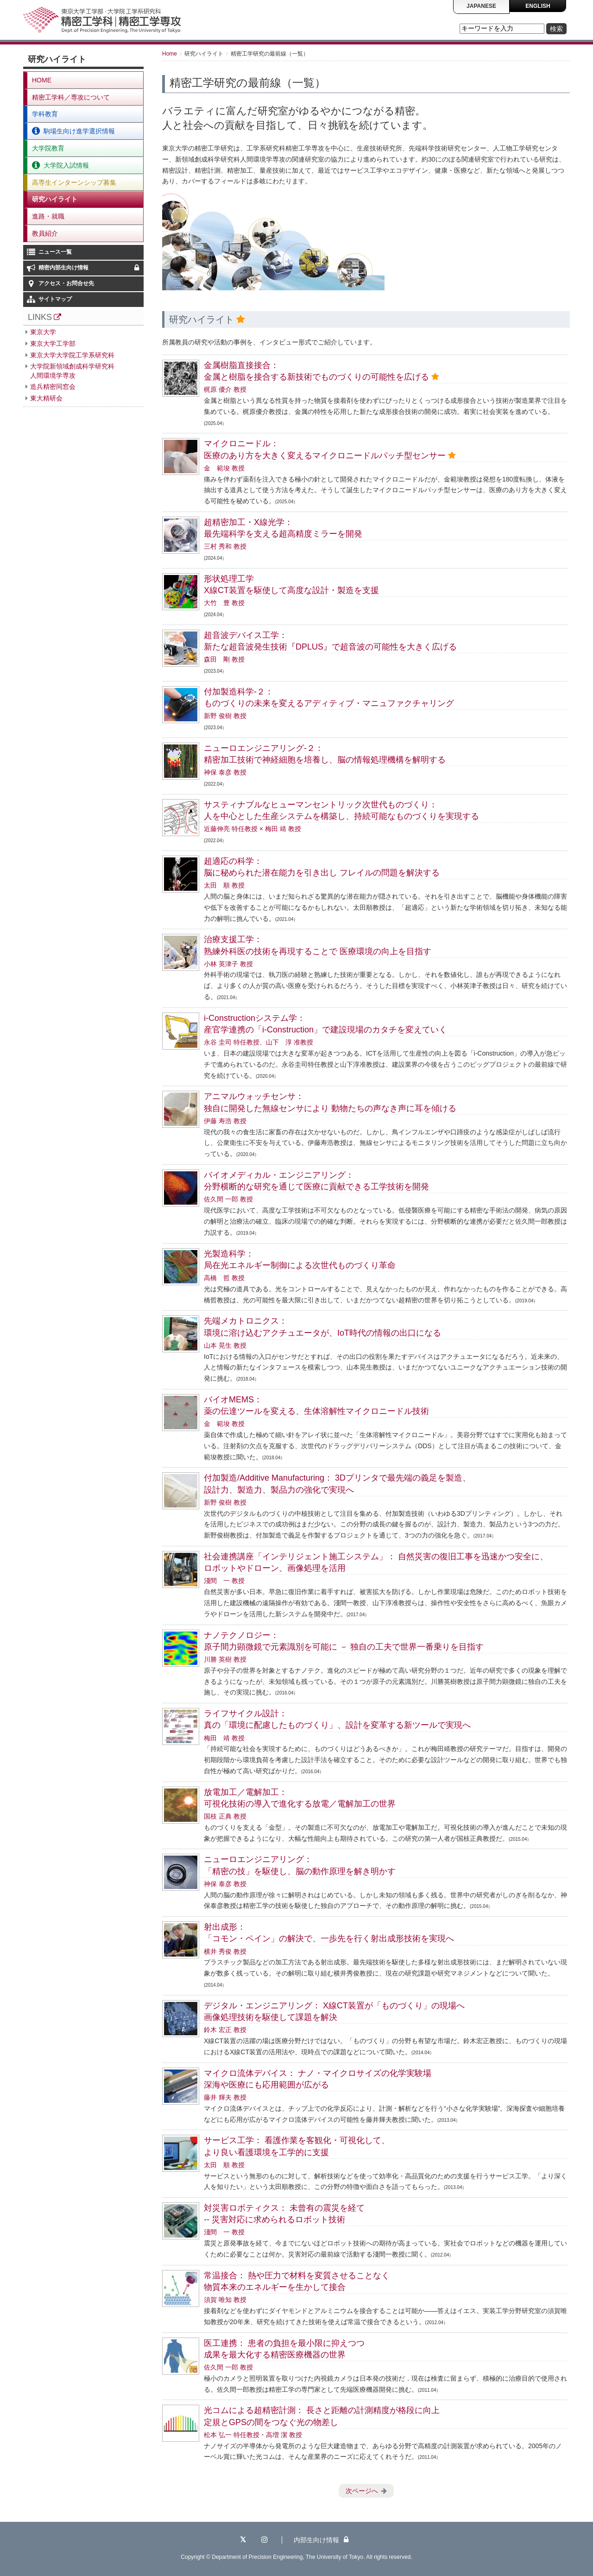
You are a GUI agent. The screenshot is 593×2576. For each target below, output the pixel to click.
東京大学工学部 (53, 343)
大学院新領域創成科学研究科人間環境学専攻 (72, 371)
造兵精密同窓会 (53, 386)
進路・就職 (48, 216)
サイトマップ (55, 299)
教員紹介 (45, 233)
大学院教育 (48, 148)
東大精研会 (46, 398)
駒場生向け (79, 131)
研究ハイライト (54, 199)
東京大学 (43, 332)
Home (169, 53)
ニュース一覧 (55, 252)
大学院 (66, 165)
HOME (41, 80)
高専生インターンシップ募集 (74, 182)
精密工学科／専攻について (71, 97)
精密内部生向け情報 (89, 267)
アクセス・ (66, 283)
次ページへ (362, 2491)
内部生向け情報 (321, 2540)
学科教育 (45, 114)
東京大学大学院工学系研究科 (72, 355)
